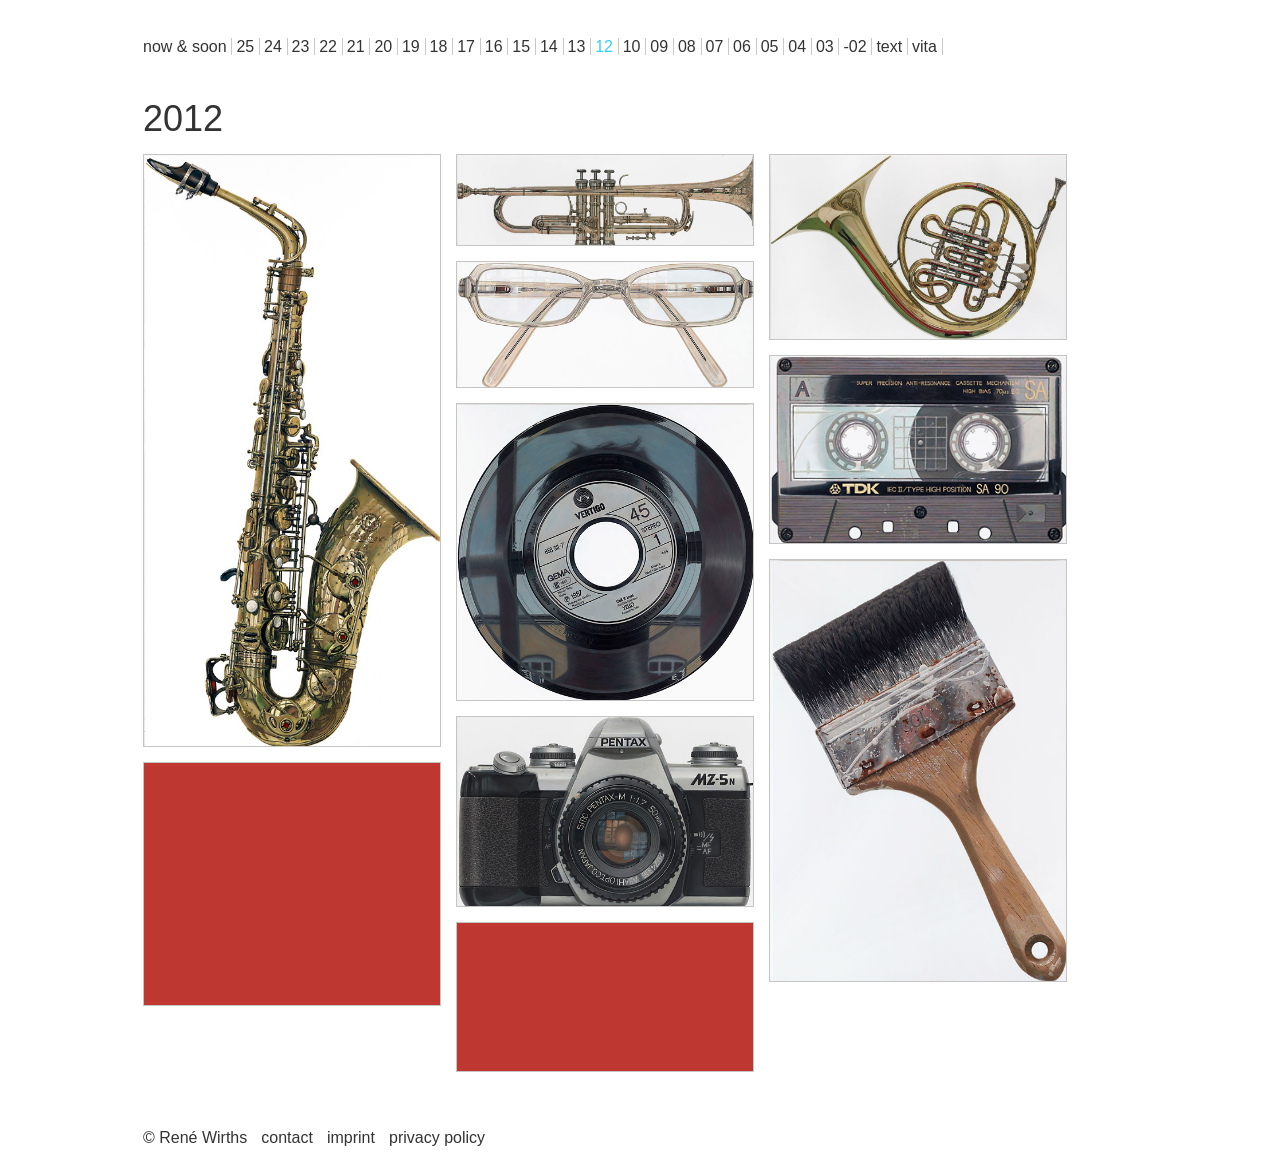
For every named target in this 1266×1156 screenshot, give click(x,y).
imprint (351, 1137)
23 (301, 46)
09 (659, 46)
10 (632, 46)
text (889, 46)
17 (466, 46)
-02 (854, 46)
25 (245, 46)
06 (742, 46)
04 (797, 46)
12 (604, 46)
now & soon (185, 46)
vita (924, 46)
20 (383, 46)
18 (439, 46)
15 (521, 46)
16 (494, 46)
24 (273, 46)
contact (287, 1137)
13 (577, 46)
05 (770, 46)
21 (356, 46)
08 (687, 46)
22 (328, 46)
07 (715, 46)
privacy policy (437, 1137)
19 (411, 46)
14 (549, 46)
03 (825, 46)
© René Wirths (195, 1137)
